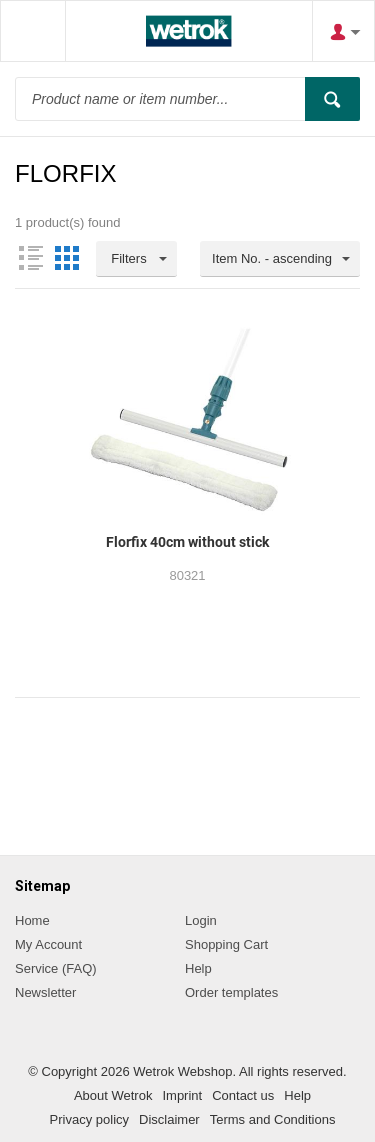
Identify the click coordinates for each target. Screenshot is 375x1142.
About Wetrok (113, 1095)
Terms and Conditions (273, 1119)
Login (201, 920)
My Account (48, 944)
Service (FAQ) (56, 968)
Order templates (231, 992)
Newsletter (45, 992)
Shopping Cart (226, 944)
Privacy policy (89, 1119)
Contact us (243, 1095)
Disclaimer (169, 1119)
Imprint (182, 1095)
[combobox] (280, 259)
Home (32, 920)
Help (198, 968)
